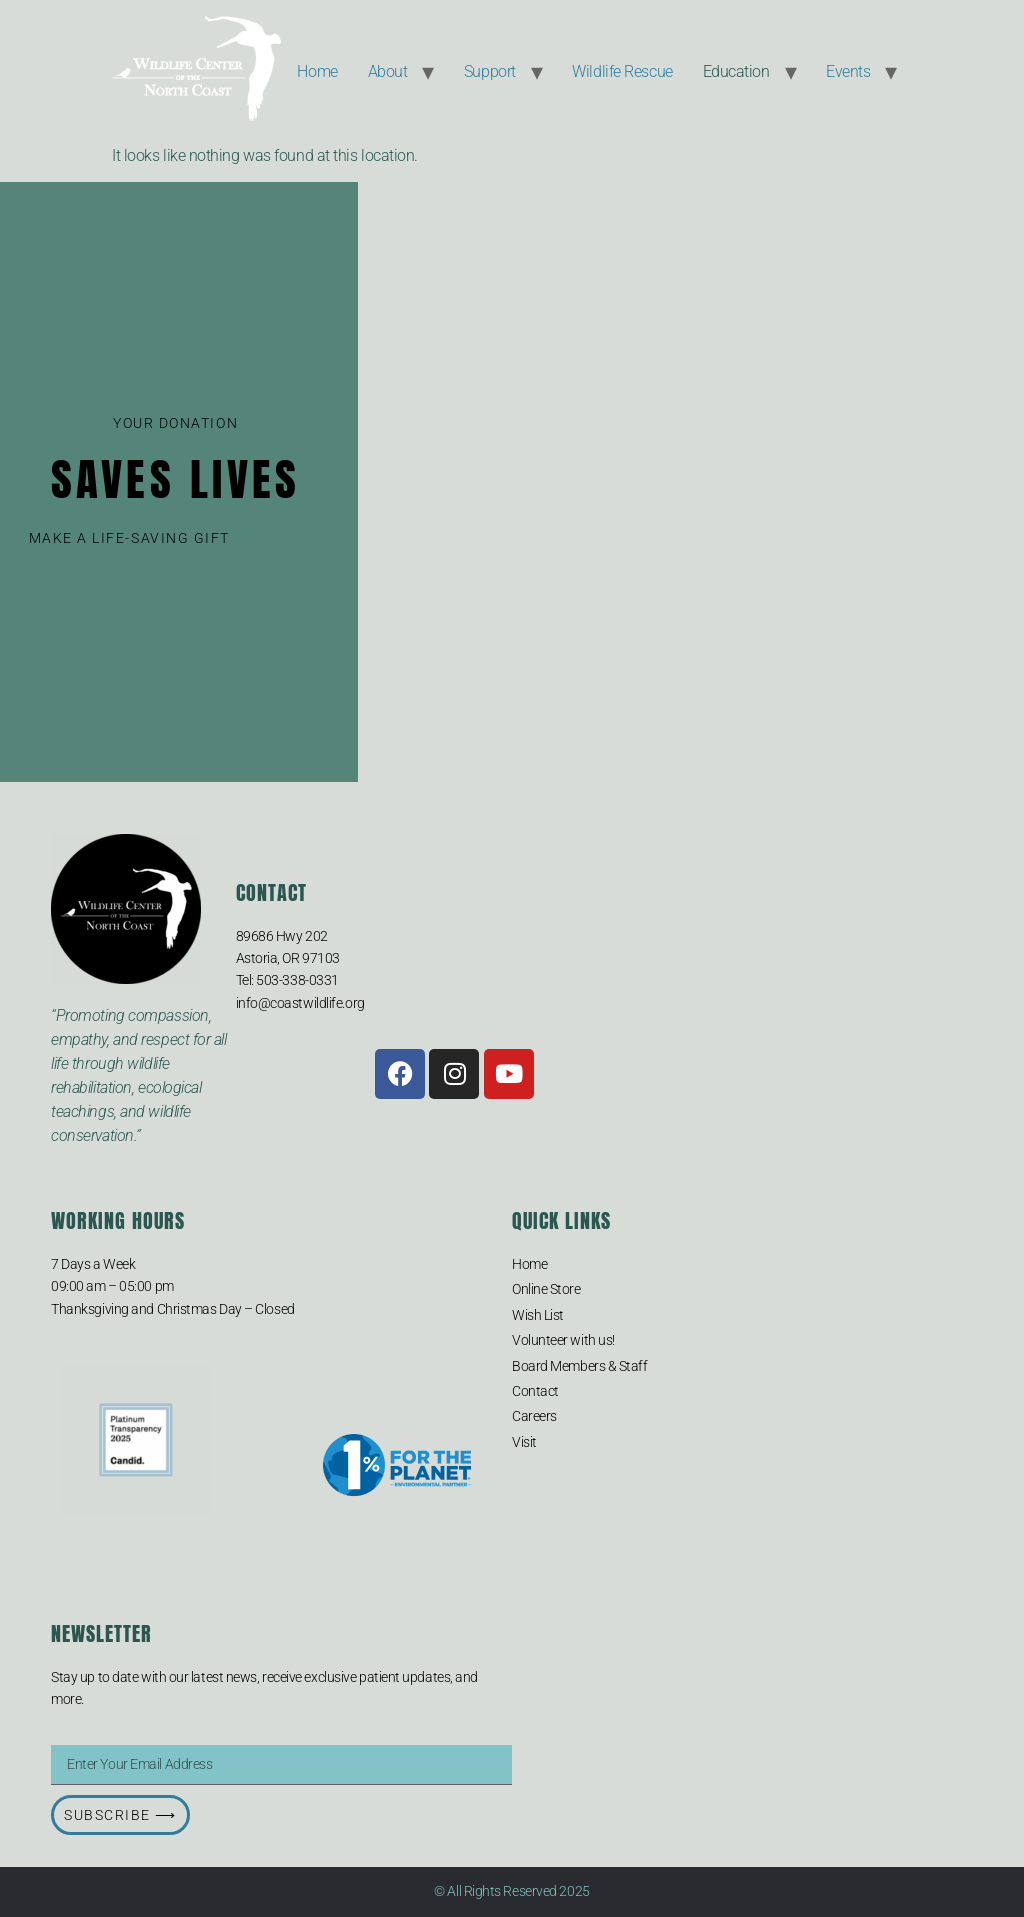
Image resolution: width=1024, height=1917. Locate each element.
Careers (534, 1416)
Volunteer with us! (563, 1340)
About (388, 71)
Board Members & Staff (580, 1366)
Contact (535, 1391)
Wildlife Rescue (622, 71)
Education (736, 71)
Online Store (546, 1289)
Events (848, 71)
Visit (524, 1442)
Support (490, 71)
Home (317, 71)
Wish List (538, 1315)
